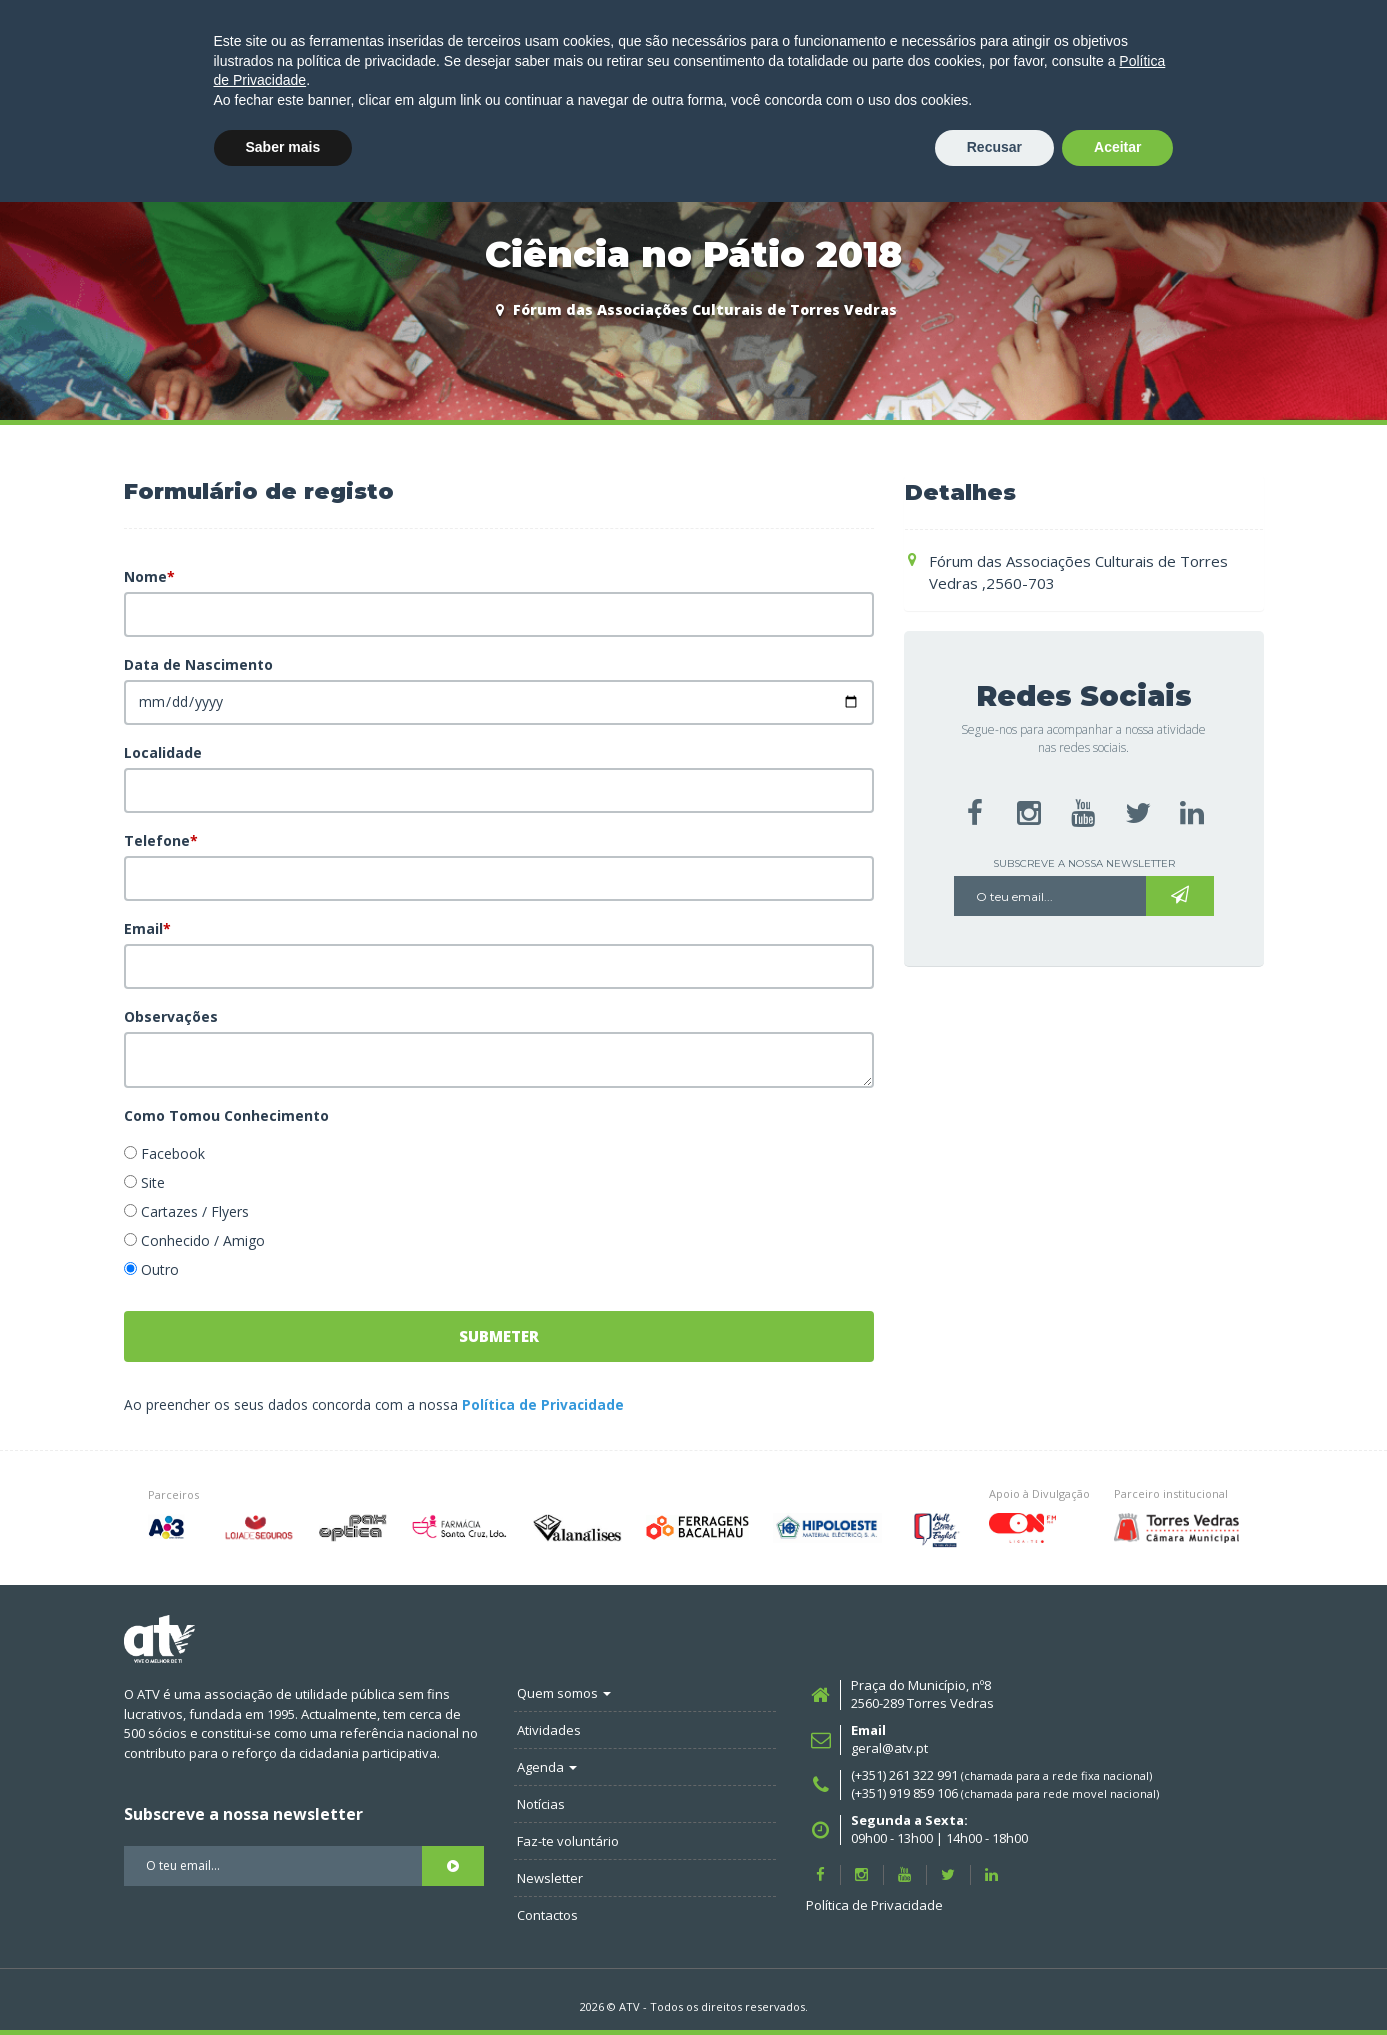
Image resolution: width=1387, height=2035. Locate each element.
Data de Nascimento (198, 664)
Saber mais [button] (283, 1980)
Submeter (499, 1336)
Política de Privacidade (543, 1404)
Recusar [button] (994, 1980)
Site (153, 1182)
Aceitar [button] (1117, 1980)
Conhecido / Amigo (203, 1240)
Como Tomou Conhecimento (226, 1115)
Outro (160, 1269)
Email (147, 928)
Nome (149, 576)
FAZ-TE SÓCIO (1291, 124)
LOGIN (1166, 124)
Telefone (161, 840)
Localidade (163, 752)
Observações (171, 1016)
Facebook (173, 1153)
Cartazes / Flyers (195, 1211)
